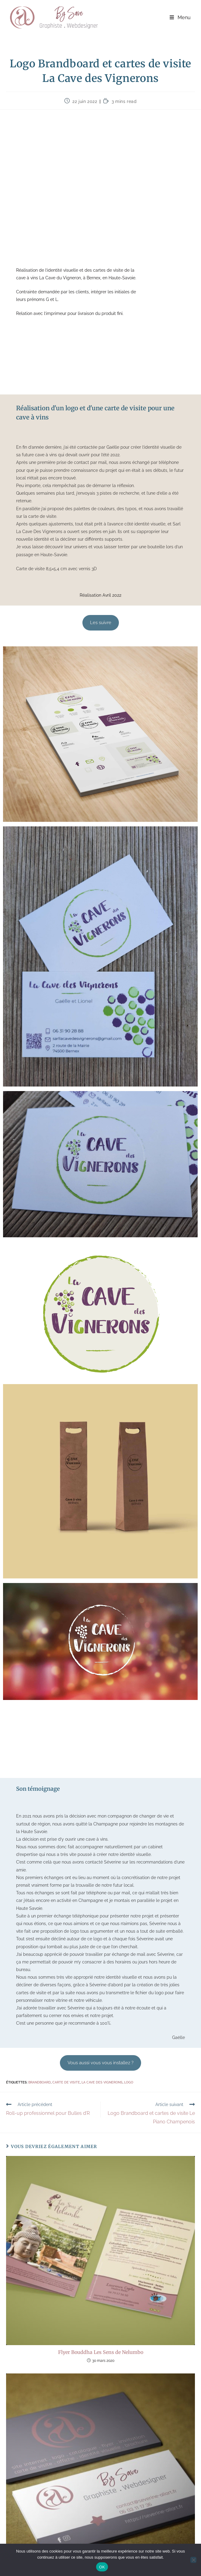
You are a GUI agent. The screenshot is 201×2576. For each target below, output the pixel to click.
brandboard (39, 2082)
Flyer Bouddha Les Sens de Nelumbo (100, 2352)
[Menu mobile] (180, 17)
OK (102, 2567)
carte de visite (66, 2082)
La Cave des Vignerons (102, 2082)
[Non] (193, 2560)
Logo (128, 2082)
